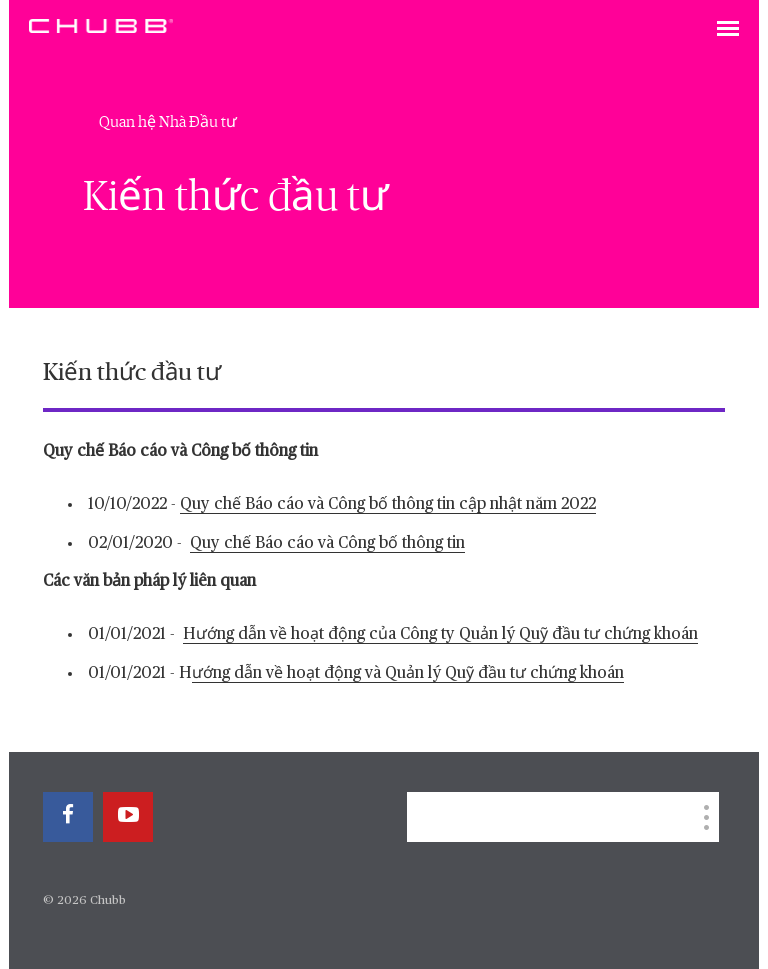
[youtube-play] (128, 817)
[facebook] (68, 817)
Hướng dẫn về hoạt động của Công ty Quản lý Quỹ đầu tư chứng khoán (440, 635)
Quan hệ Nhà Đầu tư (168, 122)
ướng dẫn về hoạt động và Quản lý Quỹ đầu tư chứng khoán (408, 674)
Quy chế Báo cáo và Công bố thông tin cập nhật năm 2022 (388, 505)
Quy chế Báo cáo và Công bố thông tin (327, 544)
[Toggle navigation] (728, 30)
